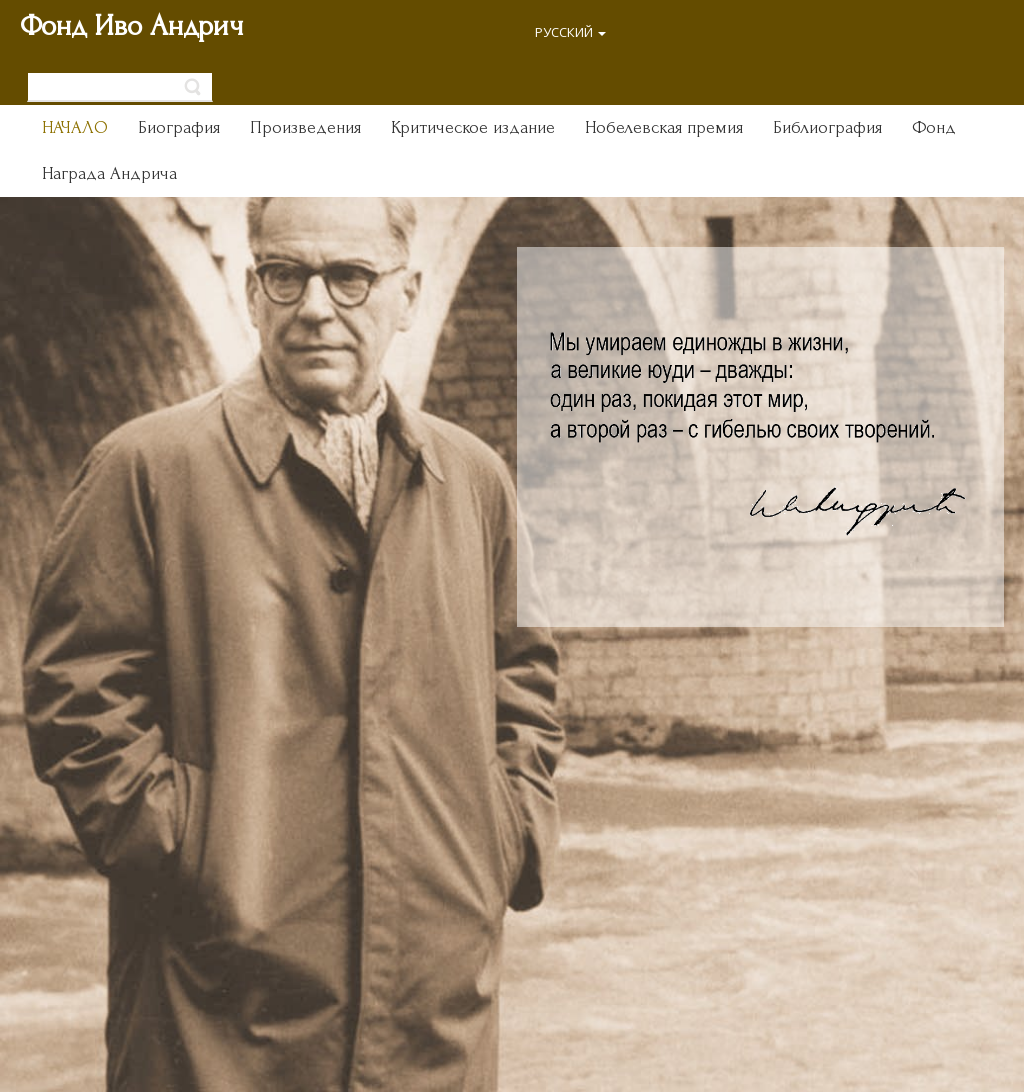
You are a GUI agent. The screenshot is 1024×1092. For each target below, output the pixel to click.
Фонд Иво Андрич (131, 25)
